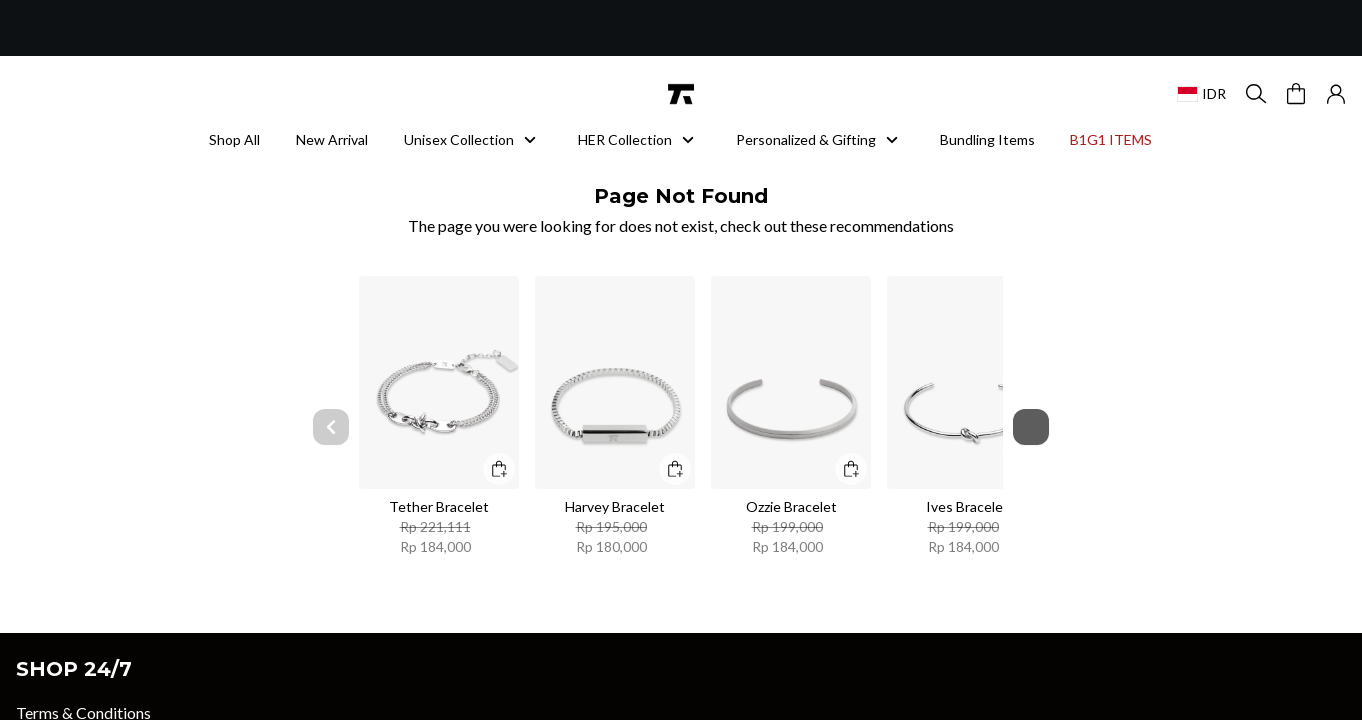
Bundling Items (987, 139)
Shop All (234, 139)
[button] (1336, 94)
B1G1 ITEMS (1117, 139)
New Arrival (332, 139)
